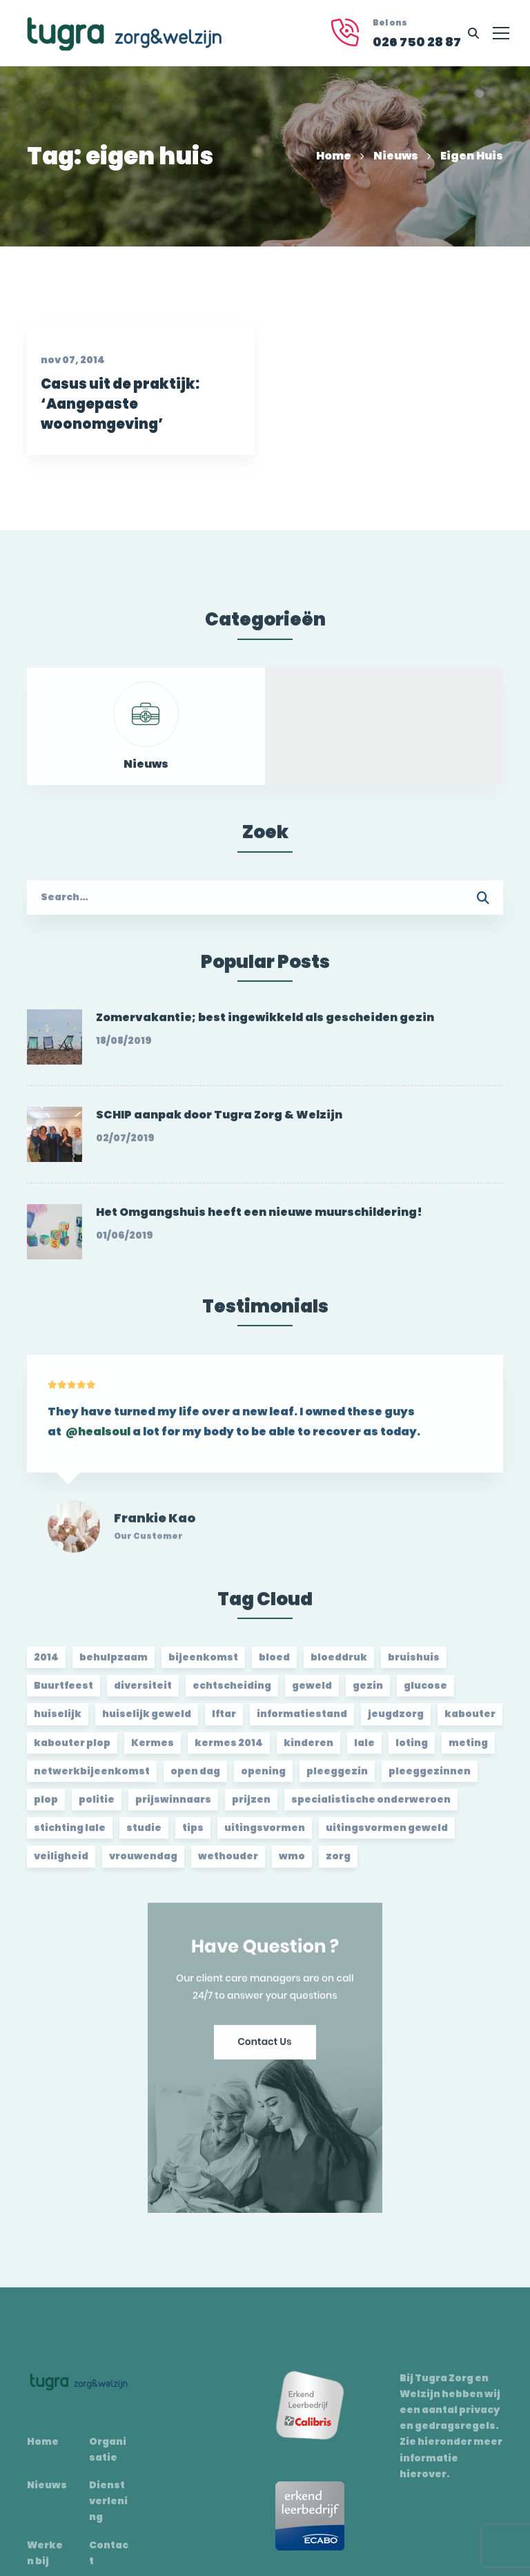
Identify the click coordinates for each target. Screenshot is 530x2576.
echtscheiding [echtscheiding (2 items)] (232, 1694)
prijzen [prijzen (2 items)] (251, 1808)
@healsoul (98, 1450)
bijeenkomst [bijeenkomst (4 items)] (203, 1666)
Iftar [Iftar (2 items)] (224, 1723)
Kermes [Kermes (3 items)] (152, 1752)
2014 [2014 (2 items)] (46, 1666)
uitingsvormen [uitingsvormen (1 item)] (264, 1836)
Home (333, 156)
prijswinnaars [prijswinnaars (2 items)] (173, 1808)
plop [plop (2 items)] (46, 1808)
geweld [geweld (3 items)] (312, 1694)
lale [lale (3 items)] (364, 1752)
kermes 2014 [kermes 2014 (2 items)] (229, 1752)
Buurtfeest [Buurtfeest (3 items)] (63, 1694)
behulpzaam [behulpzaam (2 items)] (113, 1666)
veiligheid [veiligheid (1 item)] (61, 1865)
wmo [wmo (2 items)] (292, 1865)
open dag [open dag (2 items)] (195, 1780)
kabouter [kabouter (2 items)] (469, 1723)
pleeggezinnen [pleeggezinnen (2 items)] (430, 1780)
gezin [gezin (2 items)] (368, 1694)
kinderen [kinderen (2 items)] (308, 1752)
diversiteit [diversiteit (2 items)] (143, 1694)
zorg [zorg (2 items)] (338, 1865)
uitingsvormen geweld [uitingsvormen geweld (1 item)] (387, 1836)
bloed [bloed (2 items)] (274, 1666)
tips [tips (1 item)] (193, 1836)
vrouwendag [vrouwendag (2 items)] (143, 1865)
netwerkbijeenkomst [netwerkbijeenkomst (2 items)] (92, 1780)
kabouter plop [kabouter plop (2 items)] (72, 1752)
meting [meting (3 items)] (468, 1752)
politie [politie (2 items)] (97, 1808)
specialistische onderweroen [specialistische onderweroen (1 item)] (371, 1808)
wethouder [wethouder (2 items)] (228, 1865)
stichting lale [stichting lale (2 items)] (70, 1836)
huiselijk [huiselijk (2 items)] (57, 1723)
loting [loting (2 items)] (411, 1752)
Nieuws (395, 156)
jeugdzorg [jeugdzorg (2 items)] (396, 1723)
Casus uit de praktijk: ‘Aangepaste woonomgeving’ (116, 421)
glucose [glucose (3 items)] (425, 1694)
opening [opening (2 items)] (263, 1780)
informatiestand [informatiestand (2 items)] (302, 1723)
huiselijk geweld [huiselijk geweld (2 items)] (146, 1723)
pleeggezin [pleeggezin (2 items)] (337, 1780)
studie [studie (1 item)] (143, 1836)
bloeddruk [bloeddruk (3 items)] (339, 1666)
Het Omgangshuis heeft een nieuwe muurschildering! (259, 1221)
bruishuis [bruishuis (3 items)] (414, 1666)
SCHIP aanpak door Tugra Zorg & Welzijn (219, 1124)
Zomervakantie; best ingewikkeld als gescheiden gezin (265, 1026)
